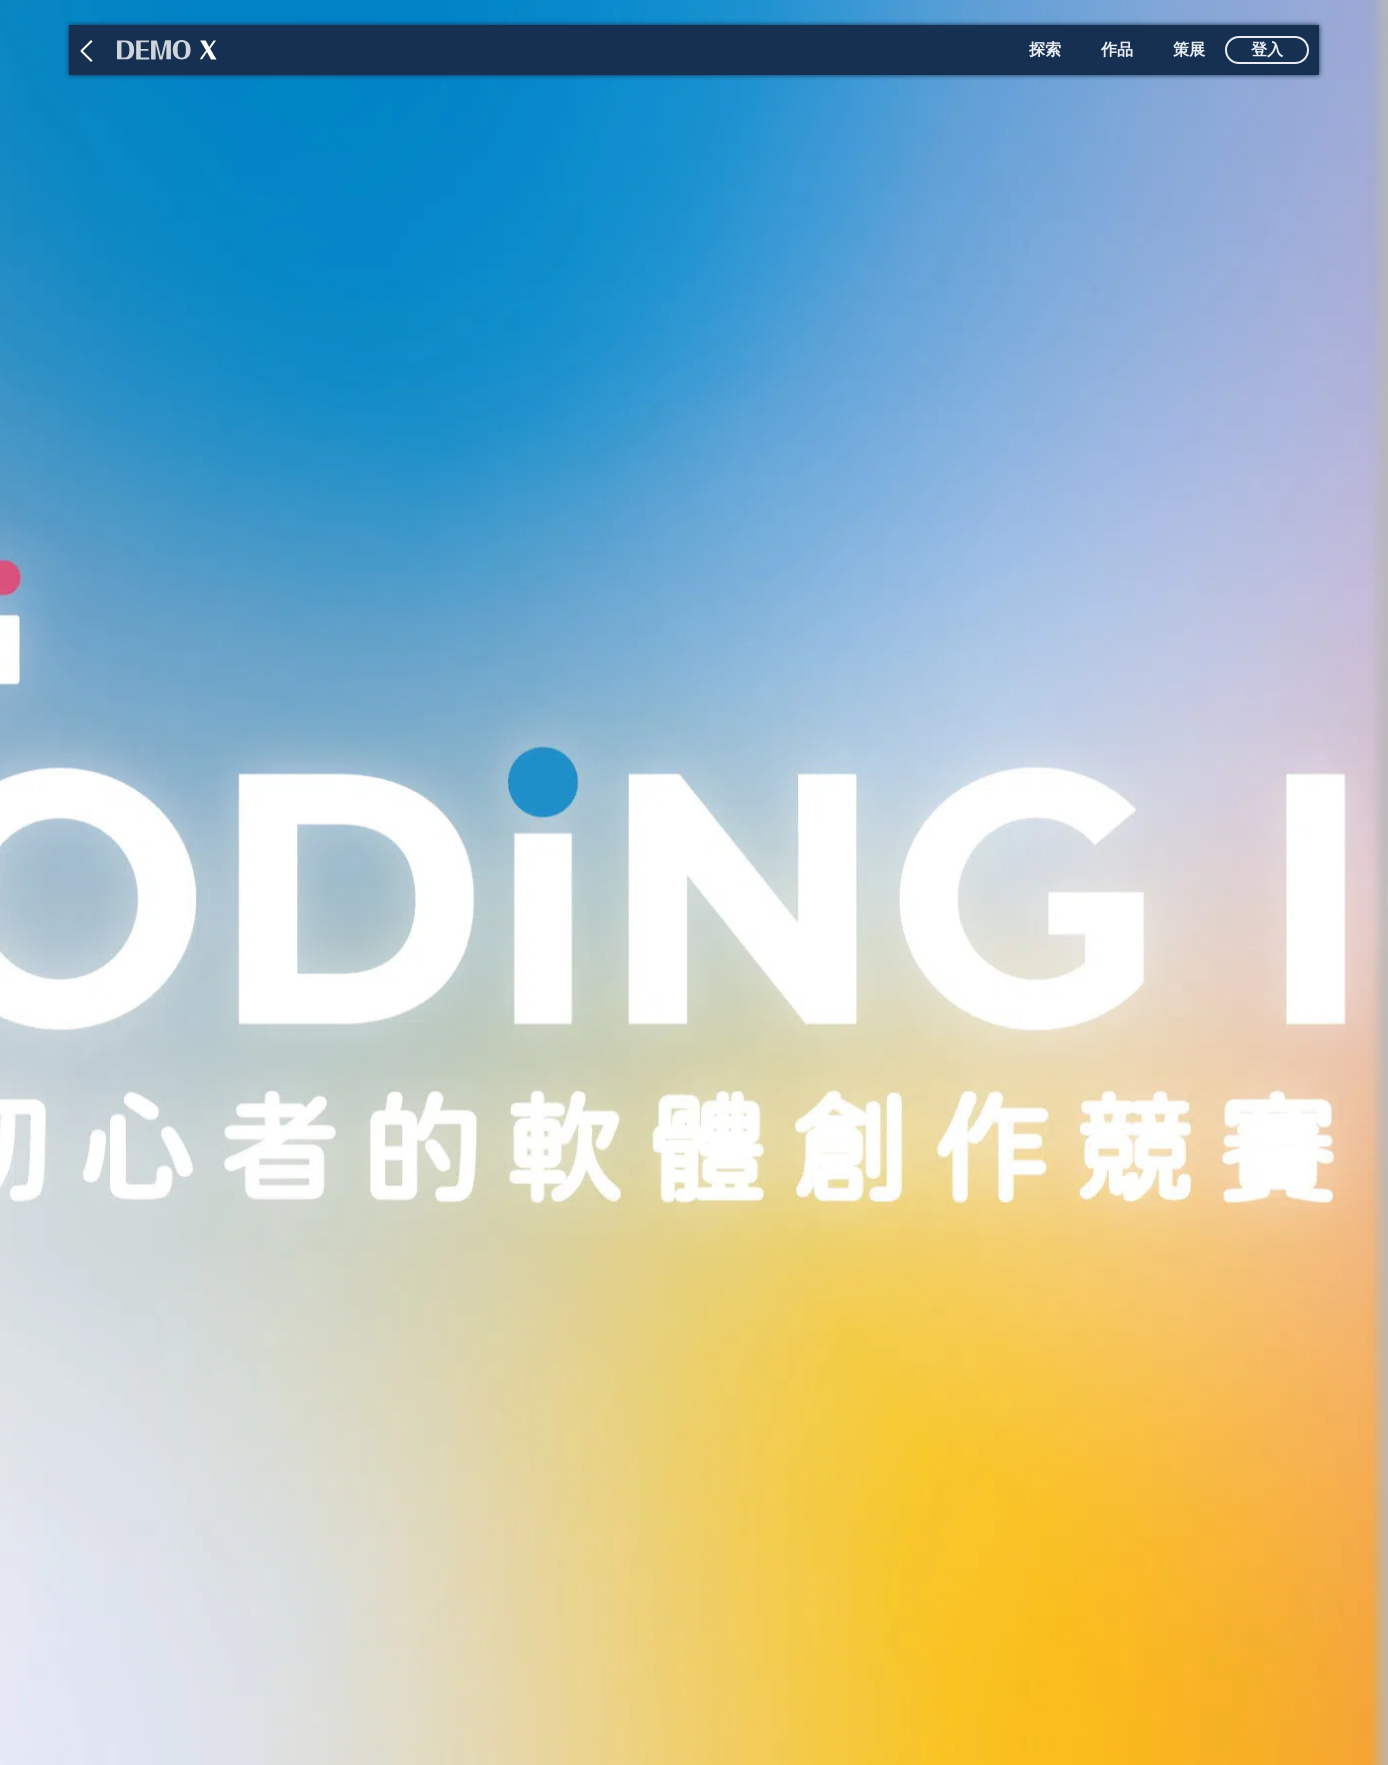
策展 (1189, 49)
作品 (1117, 49)
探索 (1045, 49)
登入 (1267, 49)
